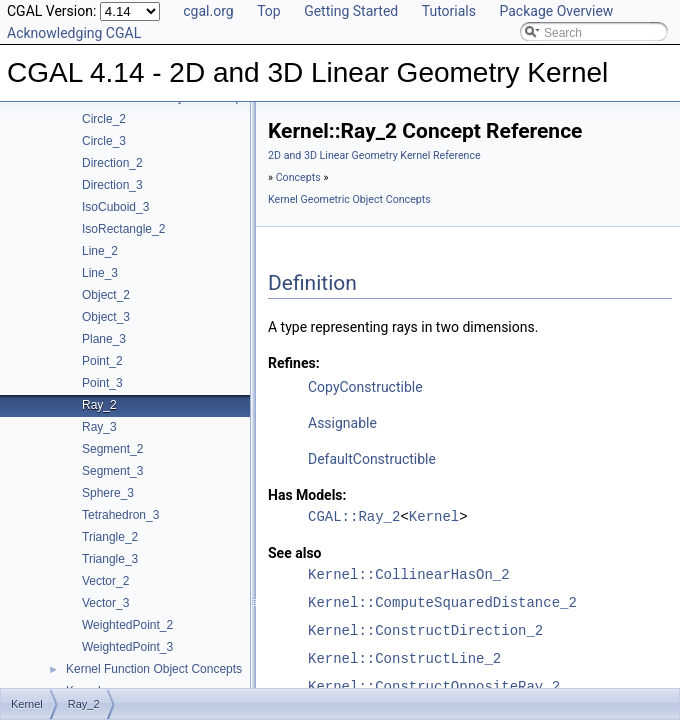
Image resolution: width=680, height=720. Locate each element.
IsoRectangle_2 (123, 229)
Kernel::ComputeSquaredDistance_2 (442, 602)
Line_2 (100, 251)
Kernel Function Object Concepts (154, 669)
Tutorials (449, 11)
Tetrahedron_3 (120, 515)
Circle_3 (104, 141)
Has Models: (307, 495)
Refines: (294, 363)
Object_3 (106, 317)
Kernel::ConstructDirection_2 (425, 630)
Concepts (298, 177)
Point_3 (102, 383)
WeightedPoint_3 (127, 647)
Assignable (342, 423)
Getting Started (351, 11)
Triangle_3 (110, 559)
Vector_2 (105, 581)
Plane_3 (104, 339)
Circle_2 (104, 119)
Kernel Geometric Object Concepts (349, 199)
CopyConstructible (365, 387)
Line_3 (100, 273)
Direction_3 (112, 185)
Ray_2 (99, 405)
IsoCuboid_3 (115, 207)
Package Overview (556, 11)
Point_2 (102, 361)
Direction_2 (112, 163)
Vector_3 (105, 603)
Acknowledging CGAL (74, 33)
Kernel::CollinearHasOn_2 (409, 574)
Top (269, 11)
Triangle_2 (110, 537)
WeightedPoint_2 (127, 625)
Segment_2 (112, 449)
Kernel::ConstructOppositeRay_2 (434, 686)
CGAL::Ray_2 (354, 516)
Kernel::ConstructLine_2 (404, 658)
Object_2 (106, 295)
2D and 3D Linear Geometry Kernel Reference (374, 155)
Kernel (434, 516)
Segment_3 (112, 471)
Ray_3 (99, 427)
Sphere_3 (108, 493)
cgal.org (208, 11)
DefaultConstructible (372, 459)
